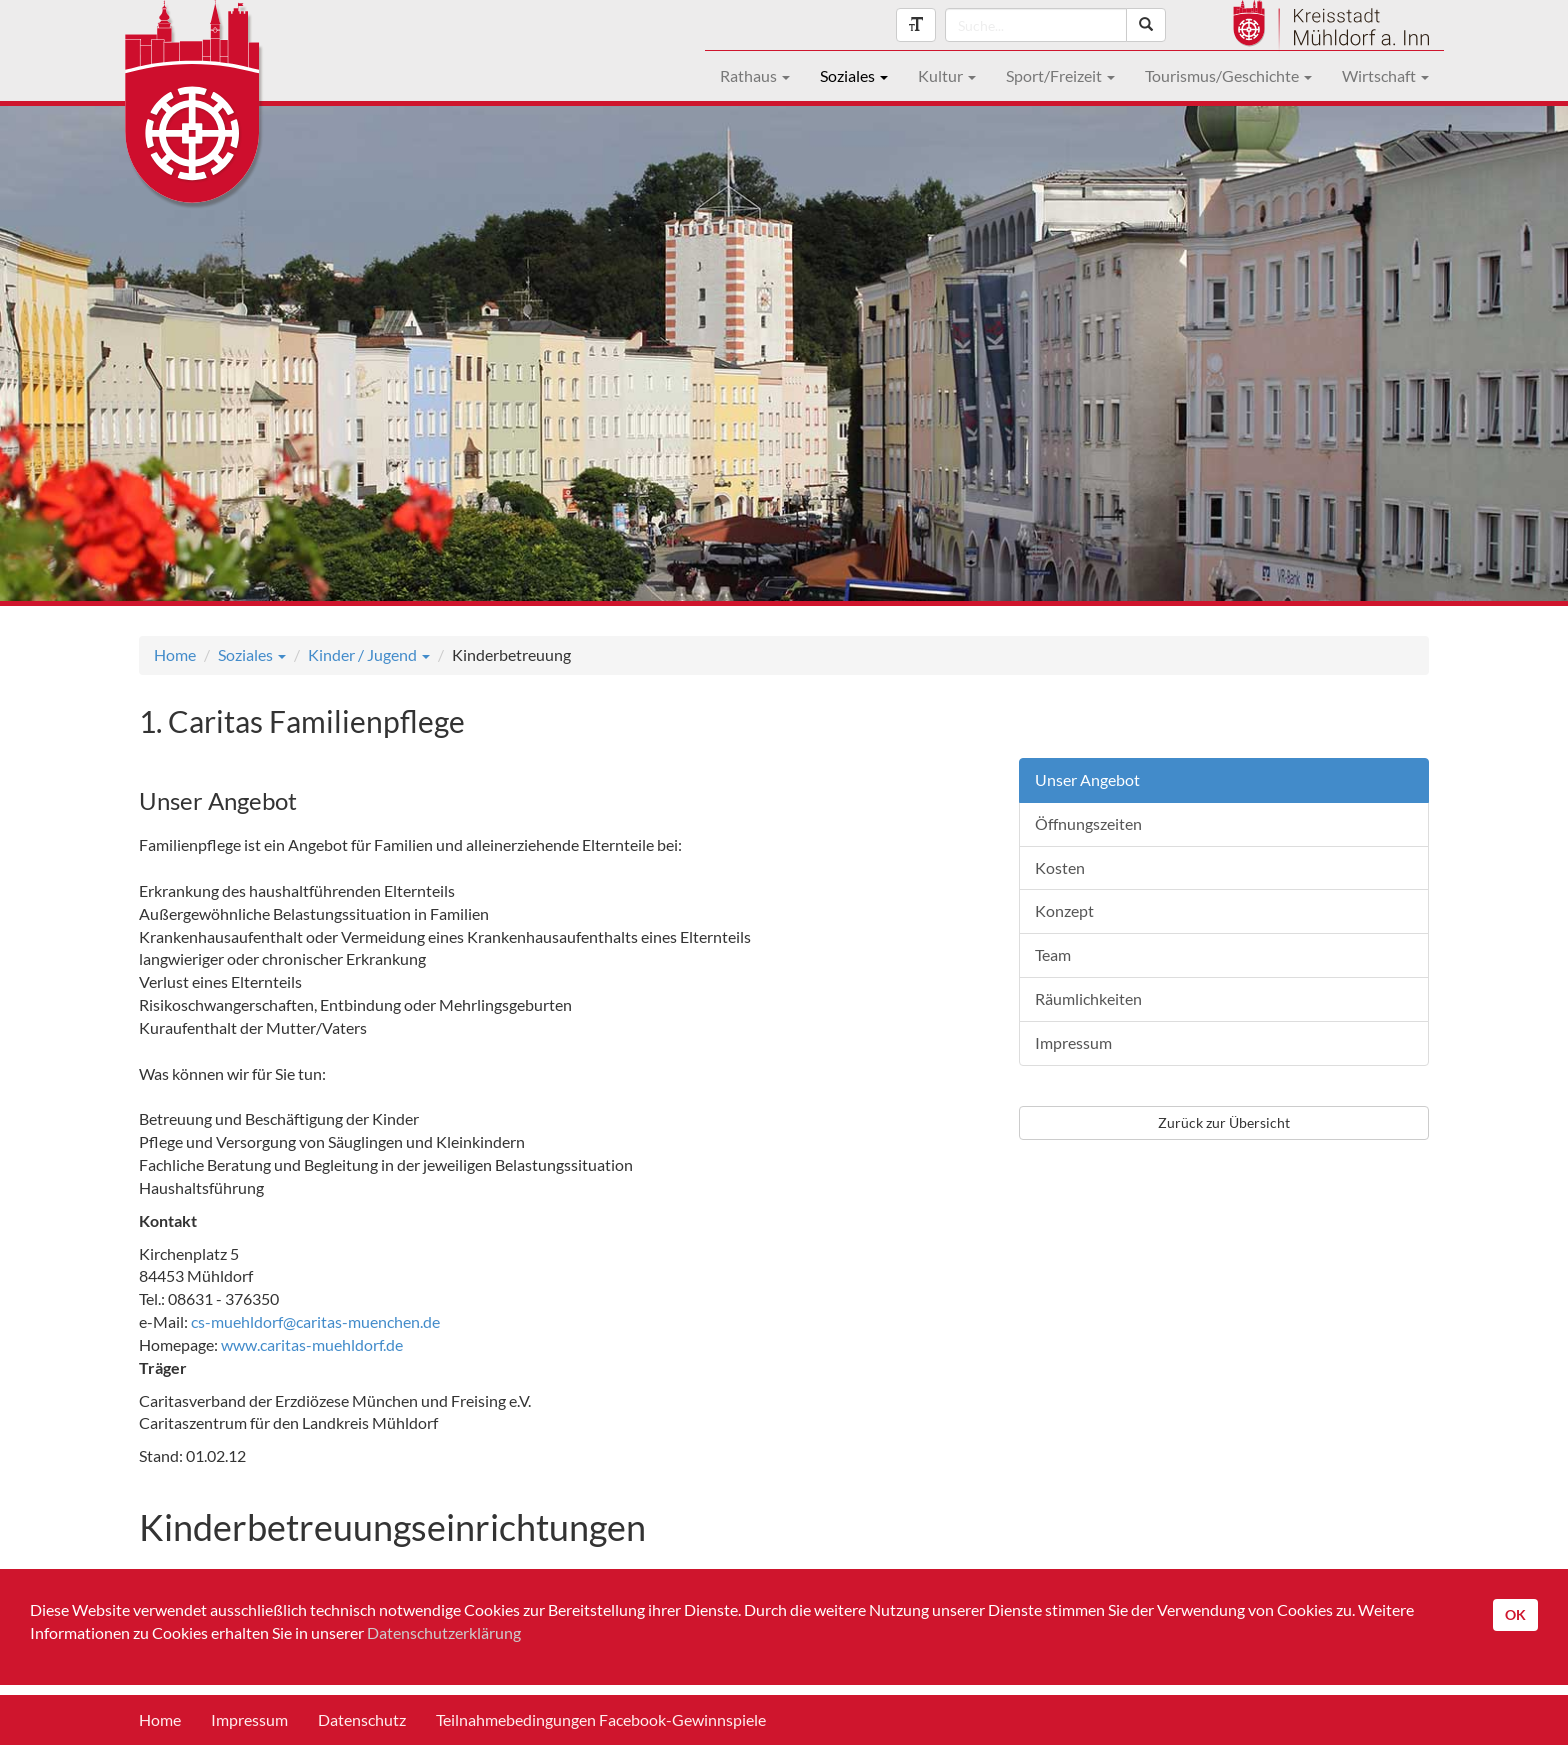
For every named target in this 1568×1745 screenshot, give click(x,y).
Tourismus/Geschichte (1228, 75)
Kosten (1060, 867)
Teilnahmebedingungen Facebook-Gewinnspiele (601, 1719)
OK (1515, 1614)
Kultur (947, 75)
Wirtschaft (1385, 75)
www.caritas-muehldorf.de (312, 1344)
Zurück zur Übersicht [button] (1224, 1122)
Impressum (1073, 1042)
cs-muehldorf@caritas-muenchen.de (315, 1321)
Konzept (1064, 910)
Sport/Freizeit (1060, 75)
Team (1053, 954)
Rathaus (755, 75)
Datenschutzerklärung (444, 1632)
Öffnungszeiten (1088, 823)
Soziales (854, 75)
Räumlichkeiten (1088, 998)
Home (175, 654)
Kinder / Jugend (369, 654)
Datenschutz (362, 1719)
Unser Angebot (1087, 779)
